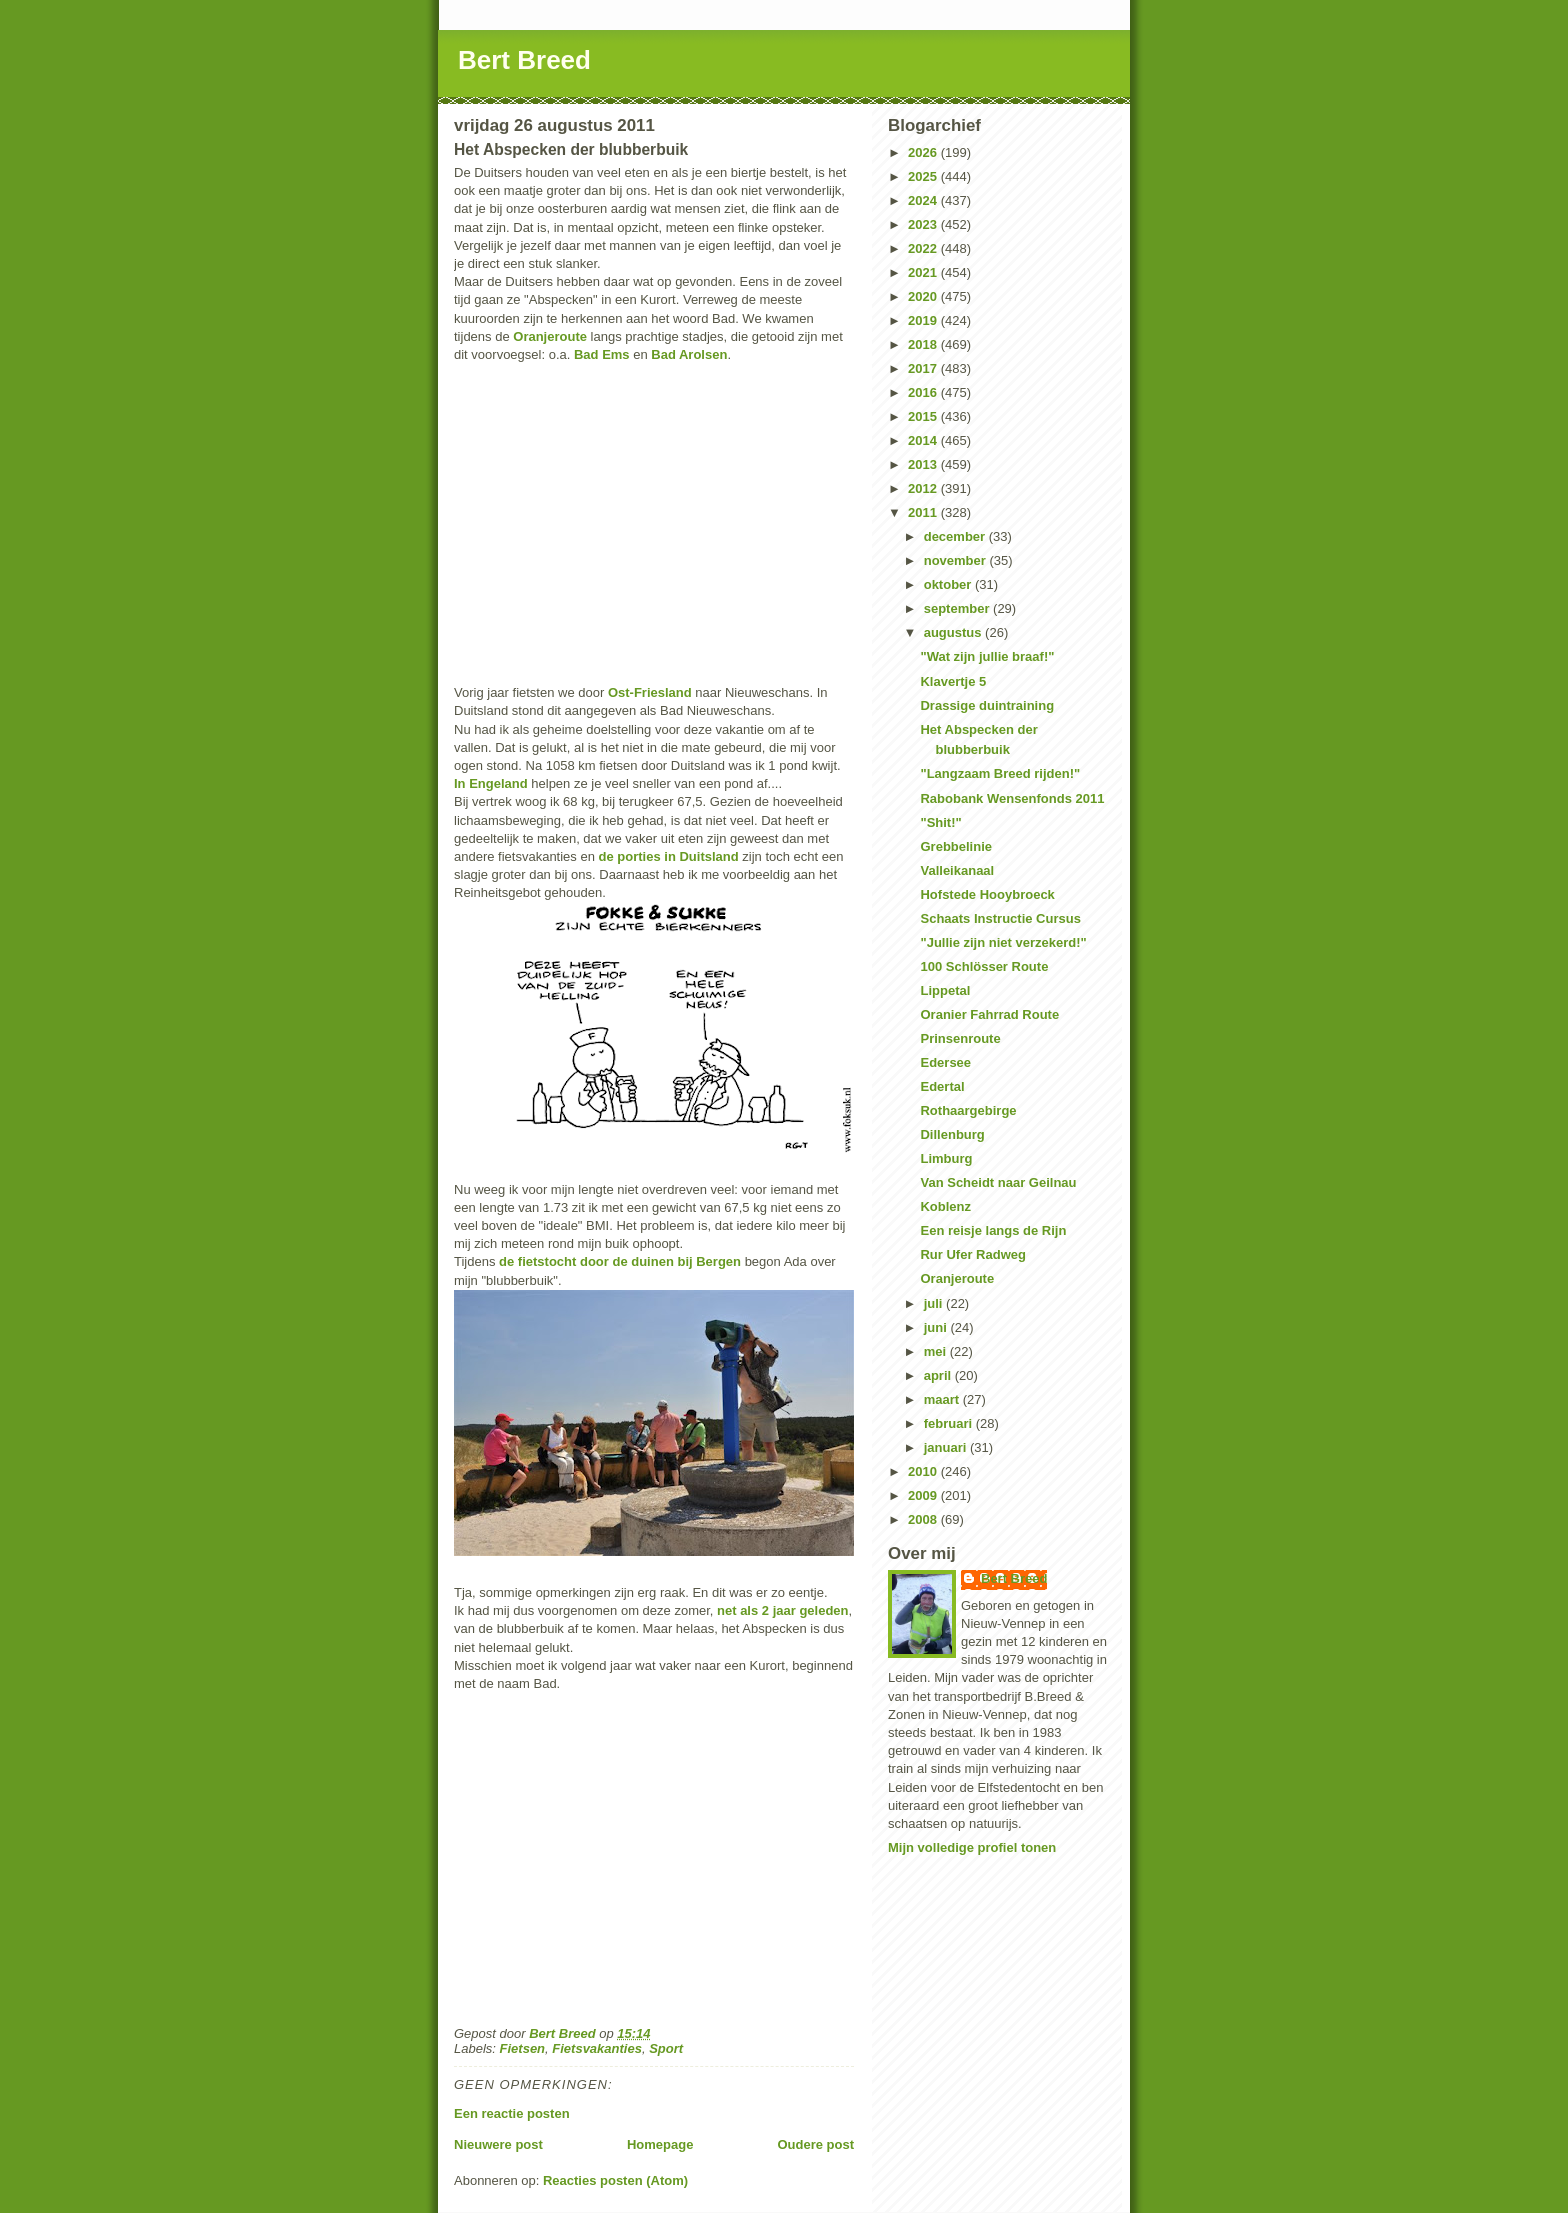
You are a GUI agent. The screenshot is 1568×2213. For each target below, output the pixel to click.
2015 (924, 416)
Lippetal (945, 990)
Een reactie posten (512, 2113)
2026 (924, 152)
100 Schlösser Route (984, 966)
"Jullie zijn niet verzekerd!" (1003, 942)
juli (935, 1303)
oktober (949, 584)
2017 (924, 368)
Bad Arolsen (689, 354)
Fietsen (523, 2048)
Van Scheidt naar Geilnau (998, 1182)
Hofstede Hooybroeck (987, 894)
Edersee (945, 1062)
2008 (924, 1519)
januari (947, 1447)
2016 (924, 392)
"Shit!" (940, 822)
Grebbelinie (956, 846)
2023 (924, 224)
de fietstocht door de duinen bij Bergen (622, 1261)
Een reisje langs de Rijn (993, 1230)
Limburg (946, 1158)
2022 (924, 248)
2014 (924, 440)
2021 (924, 272)
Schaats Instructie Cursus (1000, 918)
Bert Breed (524, 60)
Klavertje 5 (953, 681)
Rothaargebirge (968, 1110)
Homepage (660, 2144)
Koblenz (945, 1206)
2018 (924, 344)
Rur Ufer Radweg (972, 1254)
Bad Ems (602, 354)
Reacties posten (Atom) (615, 2180)
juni (937, 1327)
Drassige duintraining (987, 705)
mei (937, 1351)
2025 (924, 176)
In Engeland (491, 783)
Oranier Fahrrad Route (989, 1014)
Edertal (942, 1086)
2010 (924, 1471)
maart (943, 1399)
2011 (924, 512)
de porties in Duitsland (669, 856)
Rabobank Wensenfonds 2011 (1012, 798)
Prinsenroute (960, 1038)
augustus (954, 632)
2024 (924, 200)
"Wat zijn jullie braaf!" (987, 656)
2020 (924, 296)
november (957, 560)
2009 (924, 1495)
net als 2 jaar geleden (783, 1610)
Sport (666, 2048)
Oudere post (815, 2144)
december (956, 536)
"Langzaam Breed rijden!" (1000, 773)
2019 (924, 320)
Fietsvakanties (597, 2048)
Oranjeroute (550, 336)
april (939, 1375)
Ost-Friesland (650, 692)
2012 (924, 488)
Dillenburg (952, 1134)
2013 (924, 464)
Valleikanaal (957, 870)
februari (950, 1423)
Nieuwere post (498, 2144)
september (958, 608)
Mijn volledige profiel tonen (972, 1847)
